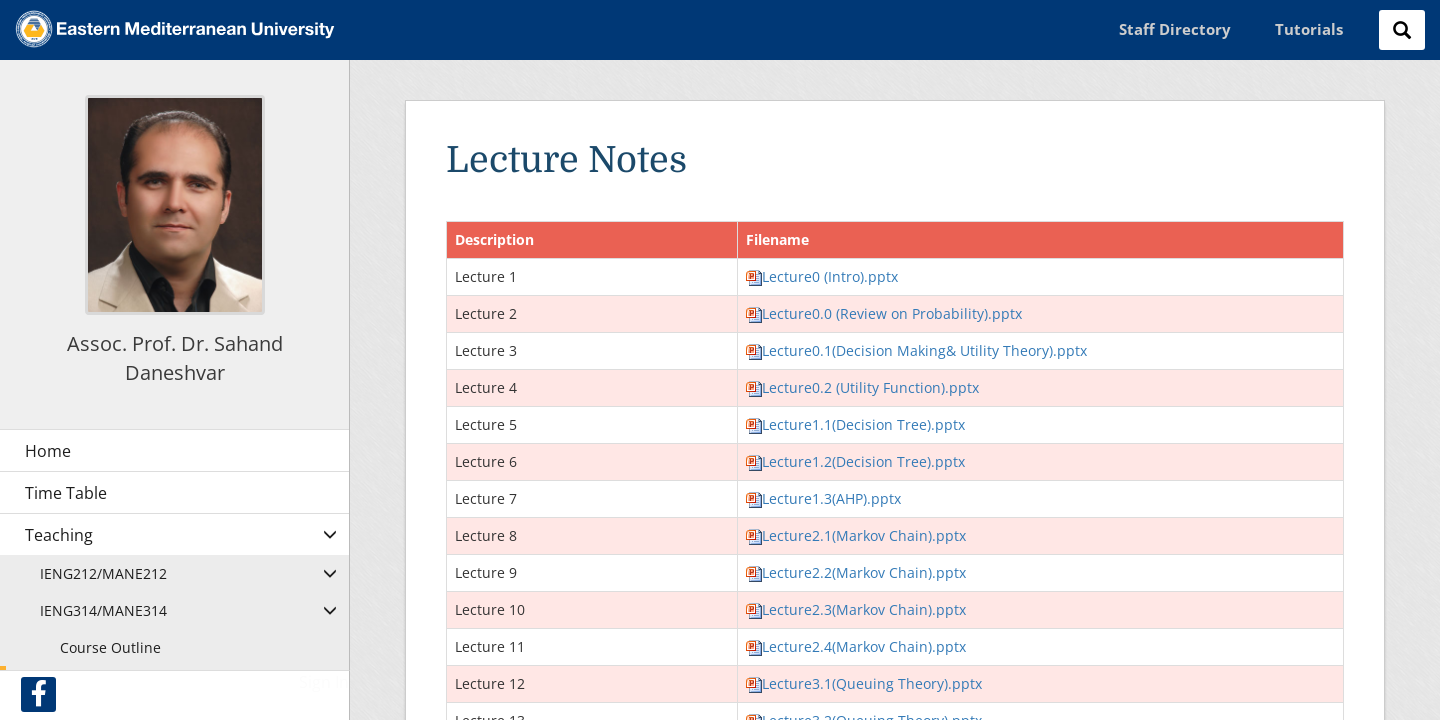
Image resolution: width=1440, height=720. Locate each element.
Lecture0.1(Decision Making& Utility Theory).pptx (916, 350)
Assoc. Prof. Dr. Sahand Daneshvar (175, 358)
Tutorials (1309, 29)
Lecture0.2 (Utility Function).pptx (862, 387)
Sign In (324, 682)
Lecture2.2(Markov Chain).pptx (856, 572)
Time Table (66, 493)
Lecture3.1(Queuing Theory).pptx (864, 683)
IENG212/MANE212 (103, 573)
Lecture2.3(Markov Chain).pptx (856, 609)
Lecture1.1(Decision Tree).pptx (855, 424)
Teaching (59, 535)
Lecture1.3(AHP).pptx (823, 498)
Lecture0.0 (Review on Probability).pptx (884, 313)
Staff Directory (1175, 29)
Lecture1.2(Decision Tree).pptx (855, 461)
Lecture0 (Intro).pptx (822, 276)
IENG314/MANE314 (103, 610)
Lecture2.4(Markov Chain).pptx (856, 646)
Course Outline (110, 647)
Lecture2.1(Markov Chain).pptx (856, 535)
